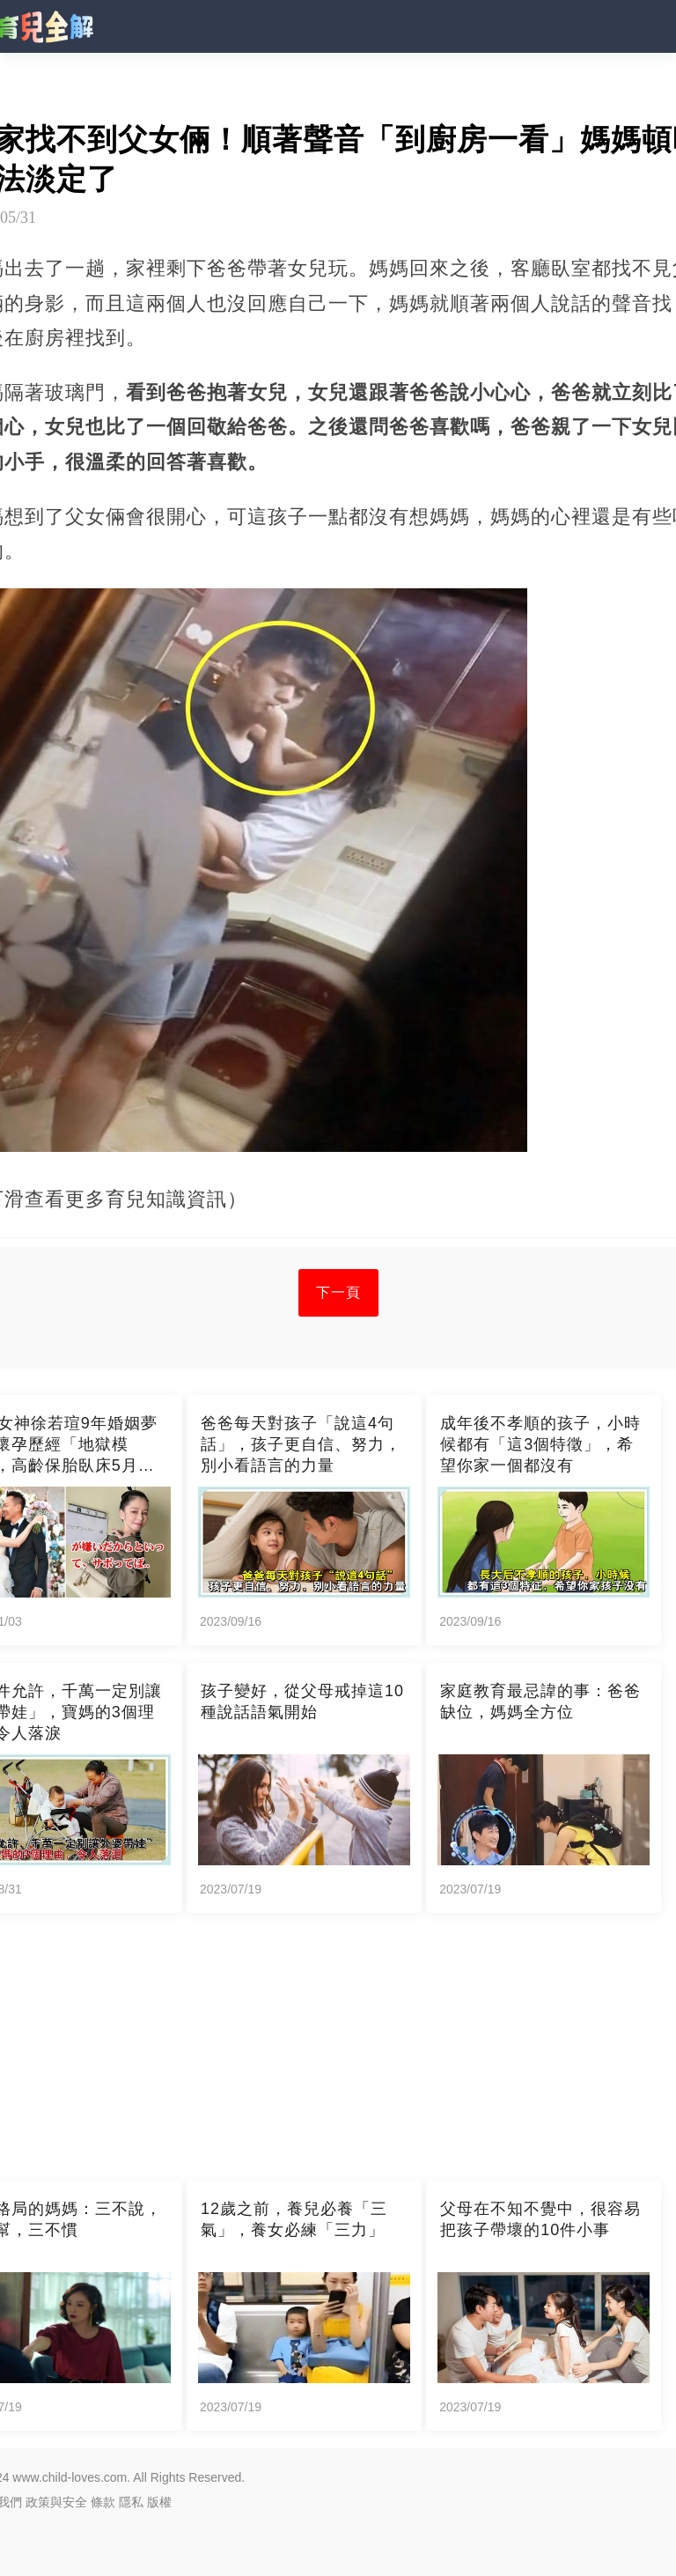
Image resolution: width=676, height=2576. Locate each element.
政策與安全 (56, 2502)
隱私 (131, 2502)
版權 (159, 2502)
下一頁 (338, 1292)
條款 (103, 2502)
